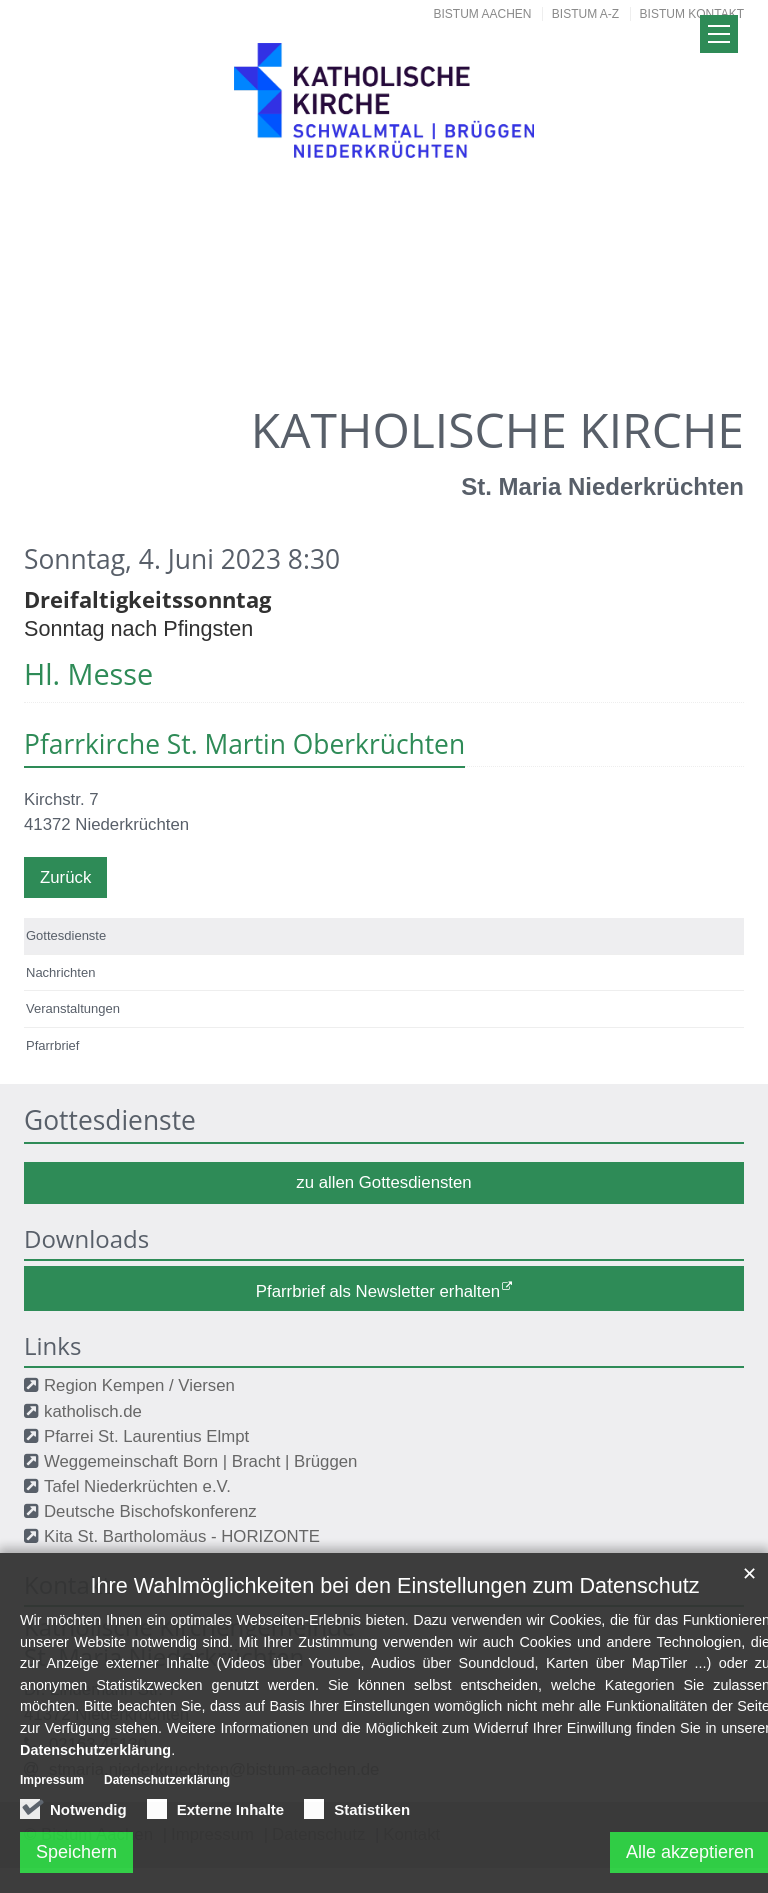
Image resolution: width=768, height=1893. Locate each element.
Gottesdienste (66, 935)
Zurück (65, 877)
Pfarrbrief (52, 1045)
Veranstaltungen (73, 1008)
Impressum (52, 1791)
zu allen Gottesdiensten (383, 1182)
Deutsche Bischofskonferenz (150, 1511)
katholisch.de (93, 1411)
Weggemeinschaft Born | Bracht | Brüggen (200, 1461)
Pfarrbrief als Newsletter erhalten (378, 1290)
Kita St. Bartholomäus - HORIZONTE (182, 1536)
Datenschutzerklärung (95, 1761)
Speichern (76, 1863)
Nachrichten (60, 972)
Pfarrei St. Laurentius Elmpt (146, 1436)
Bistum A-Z (585, 14)
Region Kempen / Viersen (139, 1385)
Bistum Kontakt (692, 14)
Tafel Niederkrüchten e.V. (137, 1486)
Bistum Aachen (483, 14)
